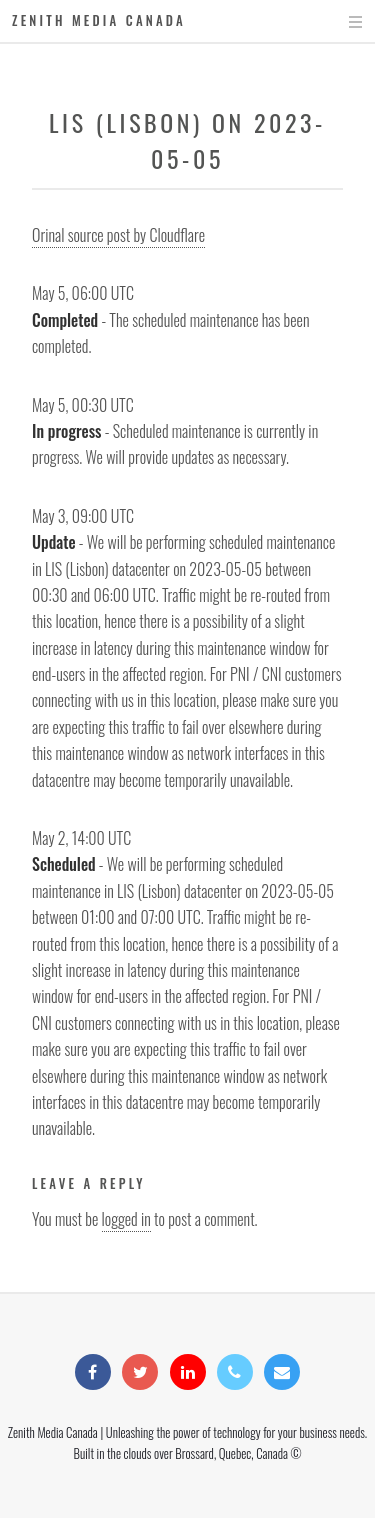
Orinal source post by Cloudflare (118, 235)
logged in (126, 1219)
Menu (336, 22)
